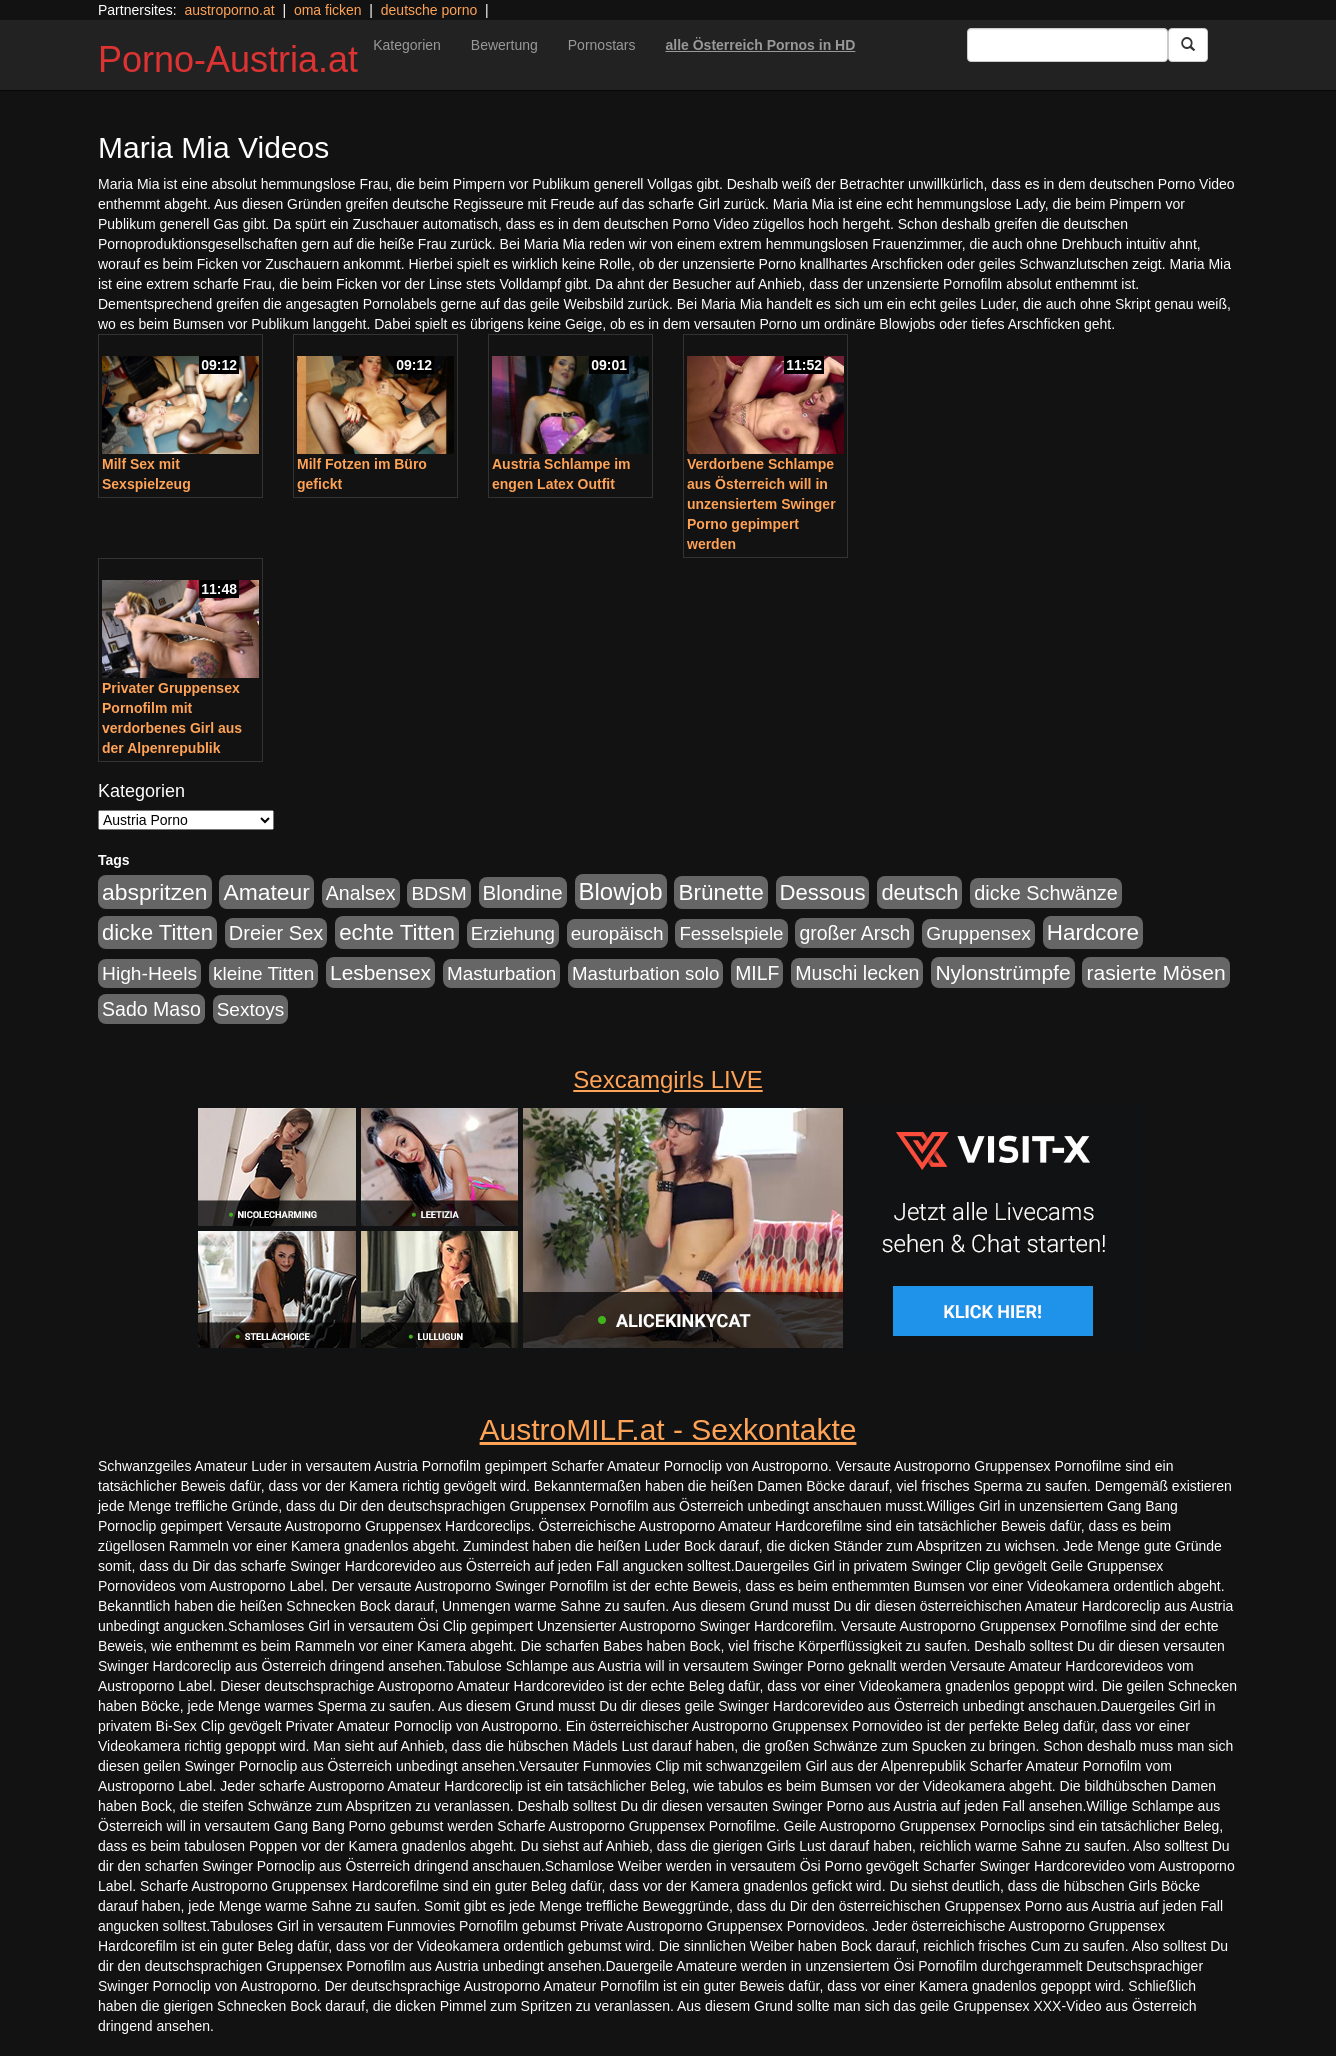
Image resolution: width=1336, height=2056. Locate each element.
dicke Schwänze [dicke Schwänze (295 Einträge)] (1046, 893)
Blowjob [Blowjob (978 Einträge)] (621, 891)
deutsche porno (429, 10)
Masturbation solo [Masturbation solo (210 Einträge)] (645, 973)
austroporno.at (229, 10)
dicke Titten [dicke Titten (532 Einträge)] (157, 932)
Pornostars (602, 45)
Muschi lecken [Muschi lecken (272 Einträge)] (857, 973)
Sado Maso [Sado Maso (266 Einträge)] (151, 1009)
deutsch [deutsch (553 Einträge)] (919, 892)
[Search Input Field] (1067, 45)
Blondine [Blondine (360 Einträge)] (523, 892)
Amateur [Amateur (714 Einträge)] (266, 892)
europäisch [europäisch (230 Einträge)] (617, 933)
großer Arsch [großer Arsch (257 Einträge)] (854, 933)
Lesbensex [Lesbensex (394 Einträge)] (380, 972)
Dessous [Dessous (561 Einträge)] (823, 892)
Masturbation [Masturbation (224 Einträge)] (501, 973)
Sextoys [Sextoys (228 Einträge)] (250, 1009)
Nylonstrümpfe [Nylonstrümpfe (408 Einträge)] (1002, 972)
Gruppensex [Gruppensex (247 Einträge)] (978, 933)
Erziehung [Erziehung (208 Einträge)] (513, 933)
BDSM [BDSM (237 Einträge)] (438, 893)
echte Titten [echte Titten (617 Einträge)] (397, 932)
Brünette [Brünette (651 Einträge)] (720, 892)
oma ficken (328, 10)
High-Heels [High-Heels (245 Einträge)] (149, 973)
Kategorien (407, 45)
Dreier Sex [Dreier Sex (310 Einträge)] (276, 933)
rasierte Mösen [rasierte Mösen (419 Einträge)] (1155, 972)
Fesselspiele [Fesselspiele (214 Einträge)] (731, 933)
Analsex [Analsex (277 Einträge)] (361, 893)
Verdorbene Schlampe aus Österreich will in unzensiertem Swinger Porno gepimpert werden (761, 504)
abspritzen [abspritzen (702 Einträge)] (155, 892)
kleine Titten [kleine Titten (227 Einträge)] (263, 973)
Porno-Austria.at (228, 59)
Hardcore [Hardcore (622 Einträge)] (1093, 932)
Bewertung (504, 45)
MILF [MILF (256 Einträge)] (757, 973)
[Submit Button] (1188, 45)
